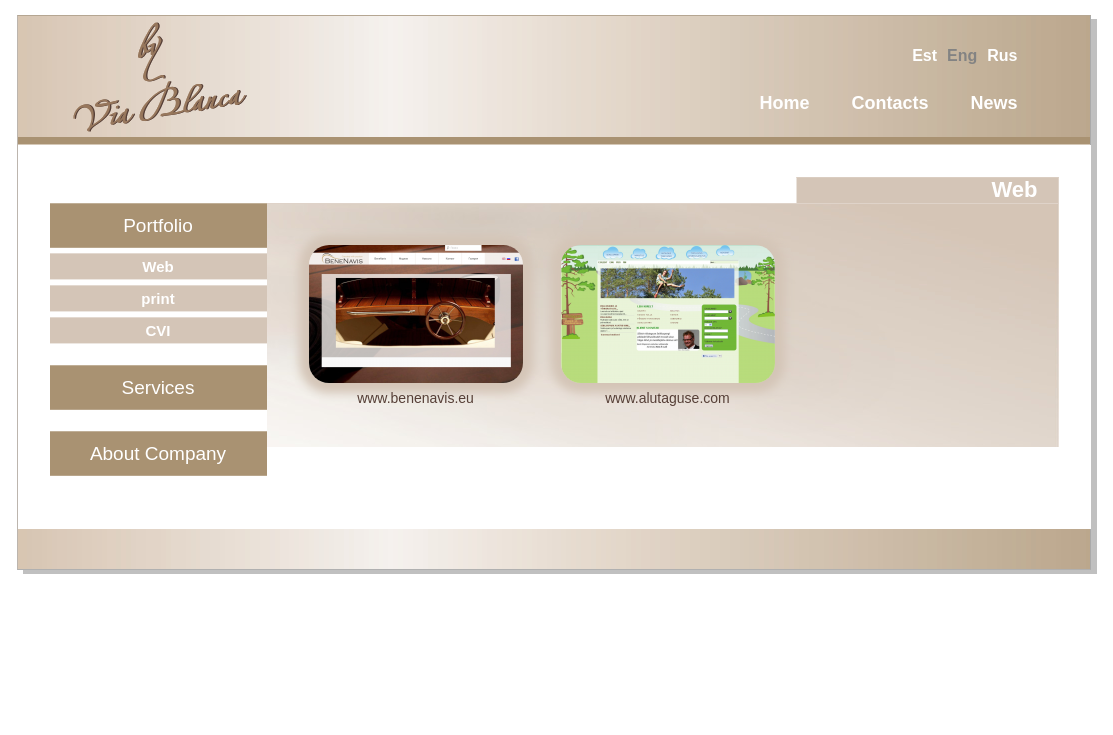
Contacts (889, 103)
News (993, 103)
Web (157, 266)
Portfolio (158, 225)
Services (158, 387)
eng (962, 55)
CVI (157, 330)
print (157, 298)
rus (1002, 55)
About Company (158, 453)
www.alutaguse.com (667, 398)
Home (784, 103)
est (924, 55)
